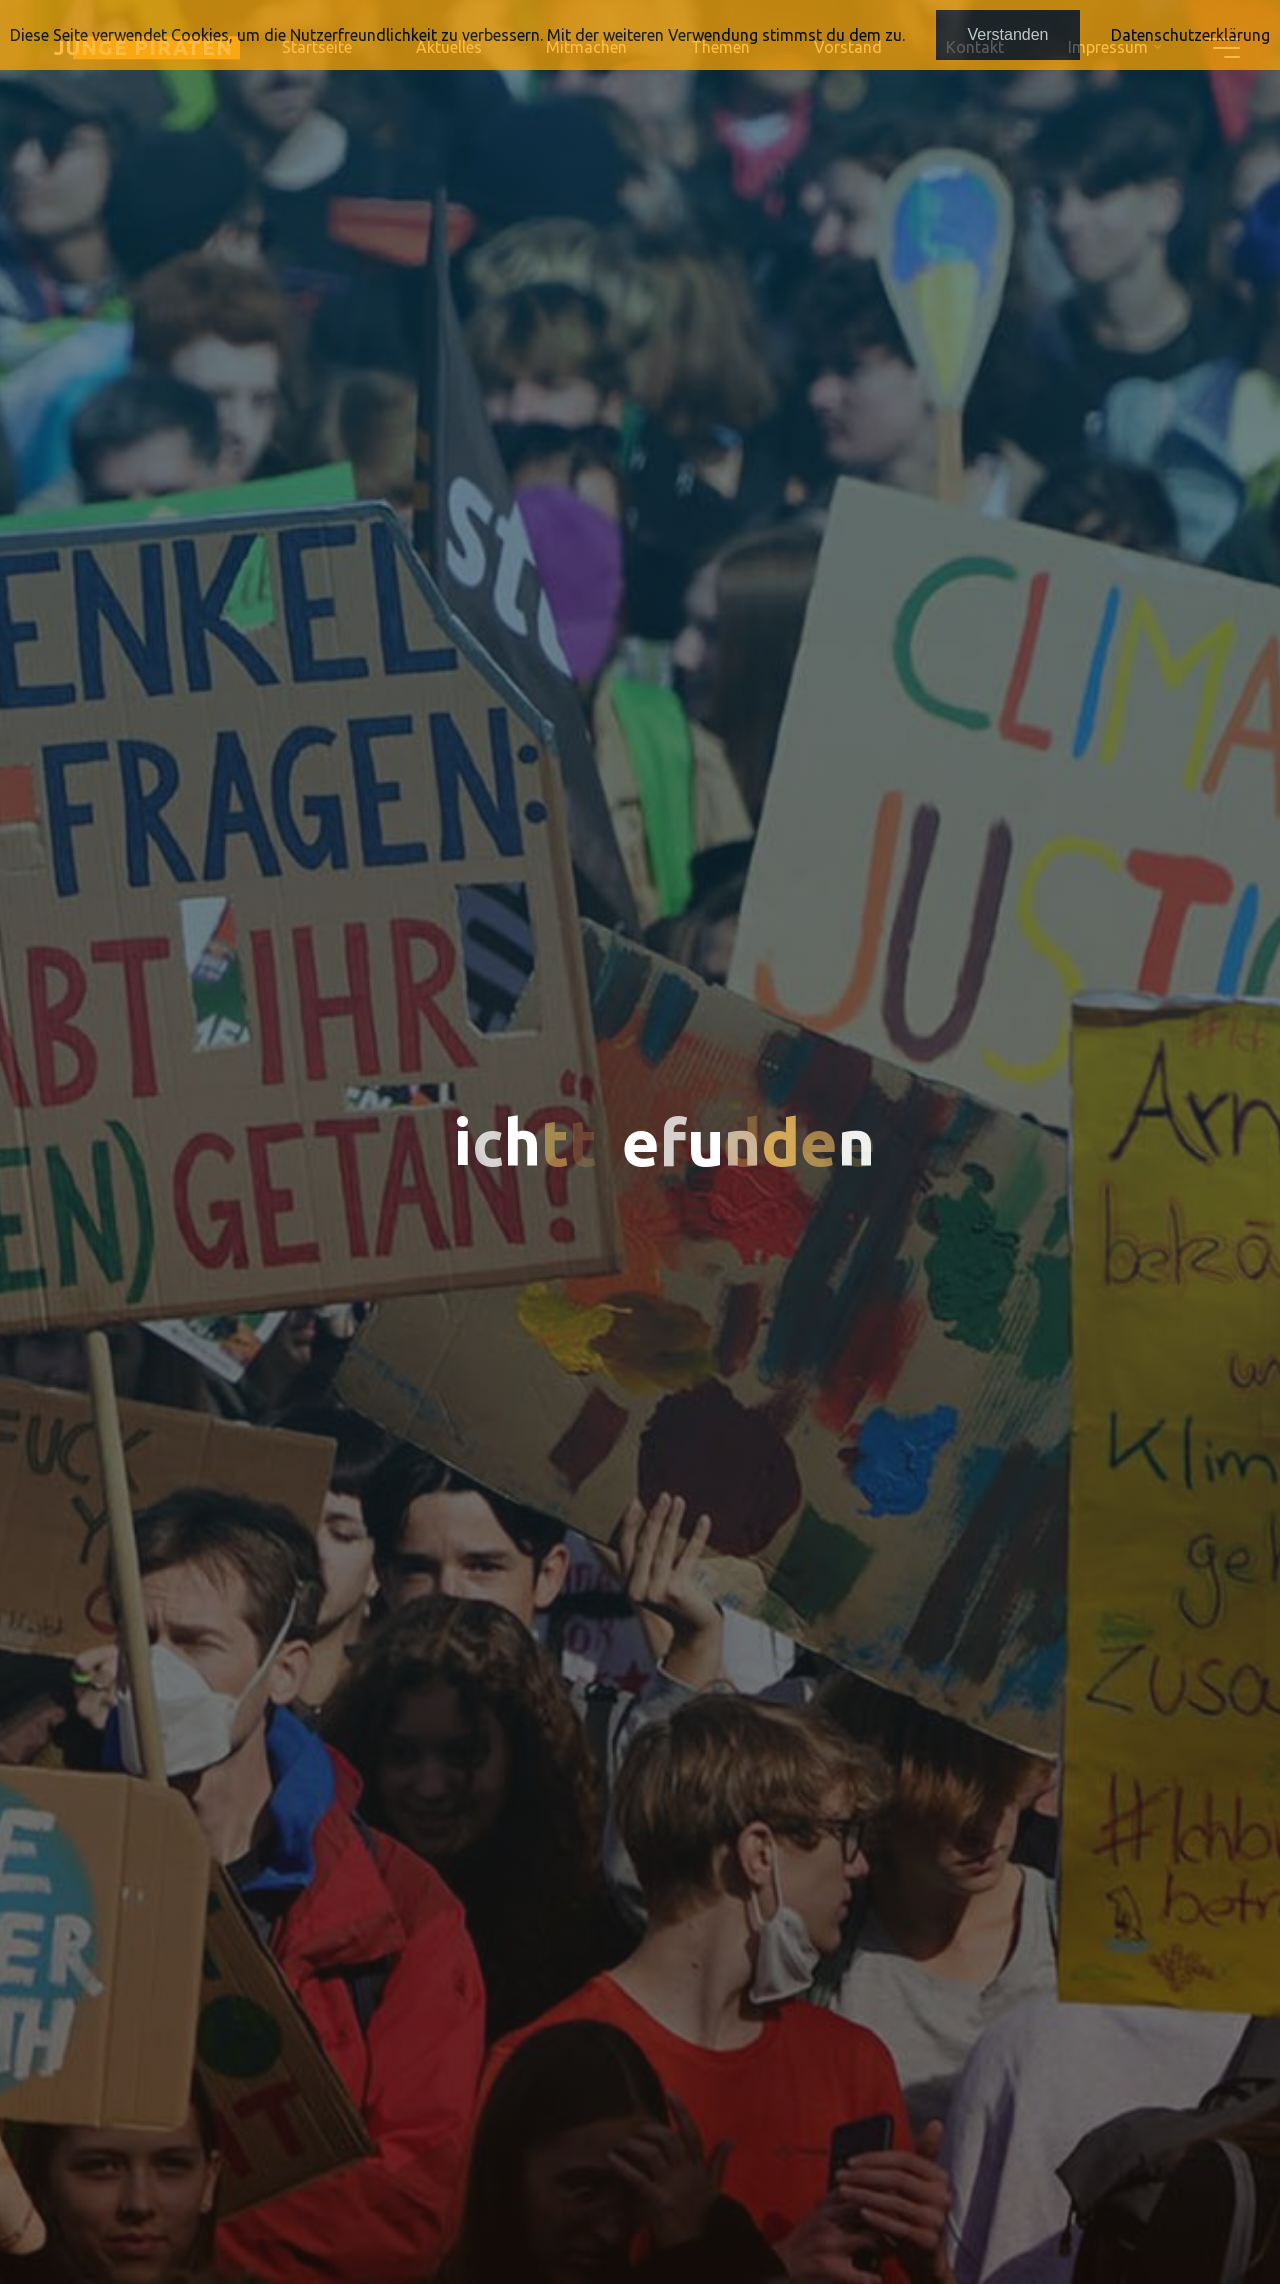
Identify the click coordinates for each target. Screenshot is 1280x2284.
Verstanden (1008, 34)
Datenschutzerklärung (1190, 35)
